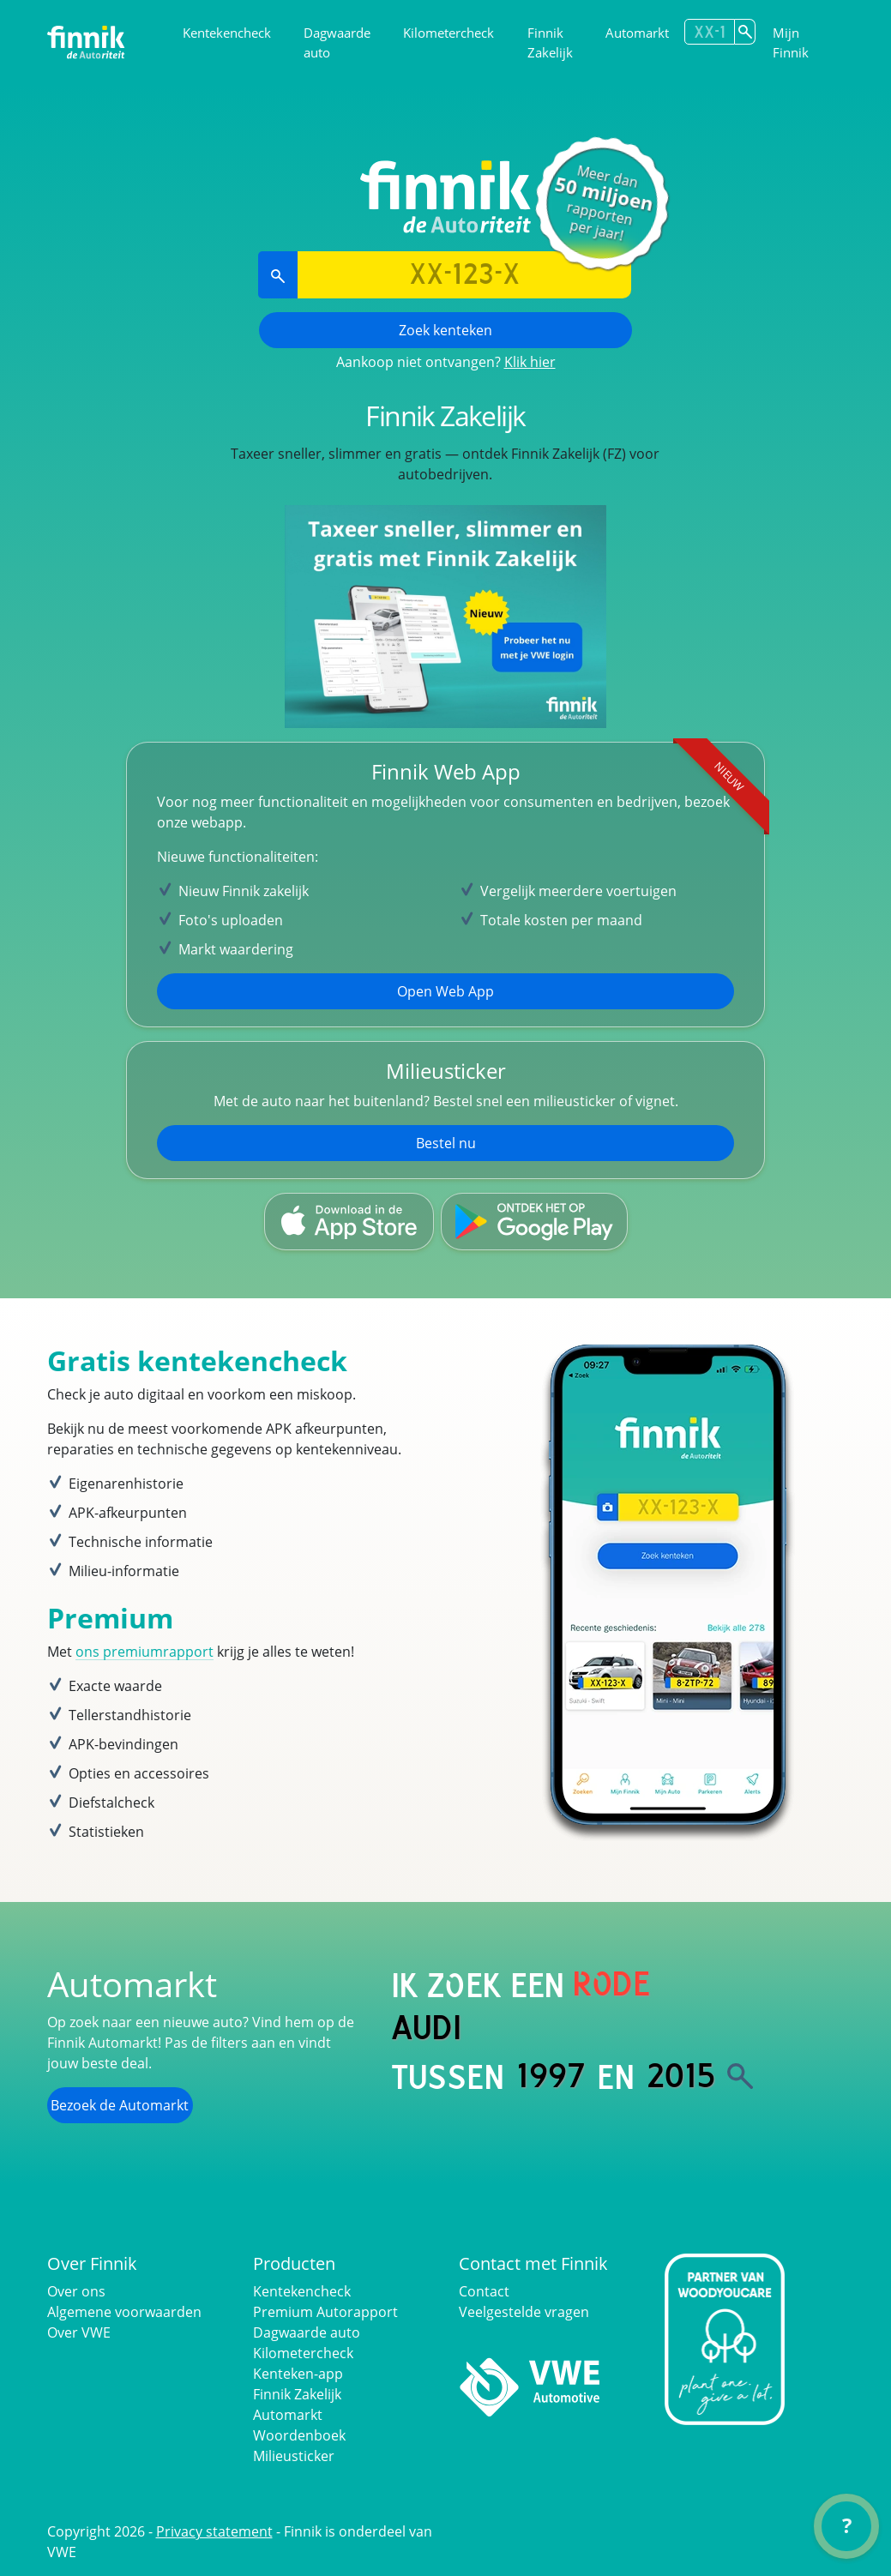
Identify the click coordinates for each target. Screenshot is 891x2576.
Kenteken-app (298, 2373)
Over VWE (79, 2332)
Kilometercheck (448, 32)
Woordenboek (299, 2435)
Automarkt (637, 32)
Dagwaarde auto (337, 42)
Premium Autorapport (325, 2311)
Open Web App (445, 991)
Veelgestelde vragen (524, 2311)
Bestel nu (446, 1143)
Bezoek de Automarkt (120, 2105)
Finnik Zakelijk (550, 42)
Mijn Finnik (791, 42)
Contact (484, 2291)
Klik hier (530, 361)
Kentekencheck (227, 32)
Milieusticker (293, 2456)
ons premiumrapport (144, 1651)
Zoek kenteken (445, 330)
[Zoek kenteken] (745, 32)
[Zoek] (740, 2076)
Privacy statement (214, 2531)
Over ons (76, 2291)
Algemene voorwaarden (124, 2311)
